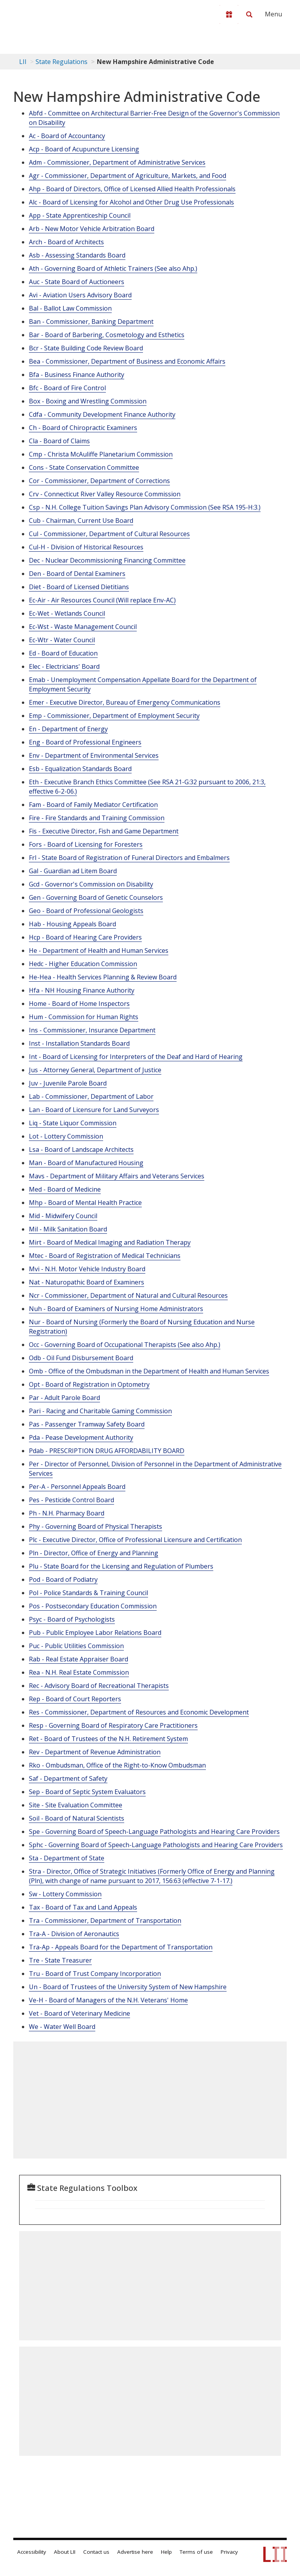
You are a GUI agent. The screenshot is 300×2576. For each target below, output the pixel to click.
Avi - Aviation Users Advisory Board (80, 295)
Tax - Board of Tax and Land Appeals (83, 1907)
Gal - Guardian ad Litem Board (73, 871)
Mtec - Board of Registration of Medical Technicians (104, 1255)
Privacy (229, 2551)
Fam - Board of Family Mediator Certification (93, 804)
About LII (64, 2551)
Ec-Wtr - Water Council (62, 640)
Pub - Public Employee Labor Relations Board (95, 1632)
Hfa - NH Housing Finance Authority (81, 990)
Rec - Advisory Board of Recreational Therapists (99, 1685)
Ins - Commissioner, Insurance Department (92, 1030)
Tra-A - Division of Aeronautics (74, 1933)
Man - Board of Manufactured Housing (86, 1162)
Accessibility (31, 2551)
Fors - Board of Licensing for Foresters (86, 844)
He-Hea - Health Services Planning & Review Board (103, 977)
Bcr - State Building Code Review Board (86, 348)
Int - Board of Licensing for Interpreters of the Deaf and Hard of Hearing (136, 1056)
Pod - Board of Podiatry (63, 1579)
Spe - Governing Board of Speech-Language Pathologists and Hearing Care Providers (154, 1831)
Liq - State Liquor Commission (72, 1123)
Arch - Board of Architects (66, 242)
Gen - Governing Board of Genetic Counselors (96, 897)
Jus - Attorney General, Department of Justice (95, 1070)
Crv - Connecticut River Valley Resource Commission (104, 494)
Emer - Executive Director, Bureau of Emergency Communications (124, 702)
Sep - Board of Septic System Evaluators (87, 1791)
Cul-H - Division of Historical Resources (86, 547)
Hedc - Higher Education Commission (83, 963)
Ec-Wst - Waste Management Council (83, 626)
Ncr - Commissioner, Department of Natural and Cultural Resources (128, 1295)
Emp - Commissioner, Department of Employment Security (114, 715)
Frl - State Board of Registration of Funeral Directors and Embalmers (129, 857)
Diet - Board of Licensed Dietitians (79, 587)
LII (23, 61)
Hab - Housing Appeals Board (72, 924)
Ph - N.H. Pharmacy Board (66, 1513)
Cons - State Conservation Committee (84, 467)
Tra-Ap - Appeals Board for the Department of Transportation (120, 1947)
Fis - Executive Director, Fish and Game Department (104, 831)
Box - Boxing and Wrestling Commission (87, 401)
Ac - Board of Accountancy (67, 135)
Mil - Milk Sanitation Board (68, 1229)
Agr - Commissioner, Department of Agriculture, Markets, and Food (127, 175)
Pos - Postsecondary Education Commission (93, 1606)
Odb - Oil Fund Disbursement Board (81, 1358)
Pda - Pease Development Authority (81, 1437)
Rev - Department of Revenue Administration (95, 1752)
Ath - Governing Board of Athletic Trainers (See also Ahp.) (113, 268)
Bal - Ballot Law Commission (70, 308)
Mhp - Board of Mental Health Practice (85, 1202)
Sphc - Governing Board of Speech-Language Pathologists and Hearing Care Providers (156, 1845)
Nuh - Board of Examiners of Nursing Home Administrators (116, 1308)
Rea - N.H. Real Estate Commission (79, 1672)
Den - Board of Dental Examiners (77, 573)
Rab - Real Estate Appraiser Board (78, 1659)
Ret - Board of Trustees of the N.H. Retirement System (108, 1738)
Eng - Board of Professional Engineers (85, 742)
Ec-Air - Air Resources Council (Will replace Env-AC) (102, 600)
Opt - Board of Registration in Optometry (89, 1384)
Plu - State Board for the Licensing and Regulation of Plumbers (121, 1566)
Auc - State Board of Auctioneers (76, 281)
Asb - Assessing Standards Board (77, 255)
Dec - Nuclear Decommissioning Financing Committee (107, 560)
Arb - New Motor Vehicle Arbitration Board (91, 228)
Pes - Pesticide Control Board (71, 1500)
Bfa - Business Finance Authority (76, 374)
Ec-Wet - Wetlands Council (67, 613)
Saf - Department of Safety (68, 1778)
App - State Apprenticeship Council (79, 215)
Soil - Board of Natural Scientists (76, 1818)
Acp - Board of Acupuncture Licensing (84, 149)
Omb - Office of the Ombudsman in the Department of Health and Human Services (149, 1371)
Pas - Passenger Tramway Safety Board (87, 1424)
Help (166, 2551)
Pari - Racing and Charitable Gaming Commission (100, 1411)
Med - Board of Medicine (65, 1189)
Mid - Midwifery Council (63, 1216)
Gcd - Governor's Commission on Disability (91, 884)
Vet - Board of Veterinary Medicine (79, 2013)
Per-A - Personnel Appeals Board (77, 1486)
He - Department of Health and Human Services (98, 950)
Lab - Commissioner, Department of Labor (91, 1096)
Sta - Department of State (66, 1858)
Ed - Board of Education (63, 653)
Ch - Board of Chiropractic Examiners (83, 427)
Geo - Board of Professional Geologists (86, 910)
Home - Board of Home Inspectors (79, 1003)
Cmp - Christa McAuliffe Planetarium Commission (101, 454)
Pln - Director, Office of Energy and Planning (93, 1553)
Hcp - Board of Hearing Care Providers (85, 937)
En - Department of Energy (68, 729)
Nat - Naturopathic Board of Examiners (86, 1282)
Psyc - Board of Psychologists (72, 1619)
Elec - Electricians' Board (64, 666)
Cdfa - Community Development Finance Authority (102, 414)
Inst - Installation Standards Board (79, 1043)
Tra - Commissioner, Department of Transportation (105, 1920)
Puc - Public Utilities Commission (76, 1646)
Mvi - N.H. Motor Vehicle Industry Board (87, 1269)
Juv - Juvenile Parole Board (68, 1083)
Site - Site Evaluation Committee (75, 1805)
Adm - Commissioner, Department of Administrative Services (117, 162)
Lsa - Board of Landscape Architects (81, 1149)
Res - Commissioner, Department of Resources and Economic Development (139, 1712)
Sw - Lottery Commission (65, 1894)
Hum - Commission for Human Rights (83, 1017)
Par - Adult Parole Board (64, 1397)
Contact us (96, 2551)
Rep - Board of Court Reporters (75, 1699)
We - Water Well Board (62, 2026)
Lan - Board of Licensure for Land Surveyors (94, 1109)
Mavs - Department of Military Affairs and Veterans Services (116, 1176)
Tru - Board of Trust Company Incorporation (95, 1973)
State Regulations (62, 61)
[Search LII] (249, 14)
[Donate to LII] (229, 14)
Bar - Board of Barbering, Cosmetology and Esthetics (106, 334)
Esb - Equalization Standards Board (80, 768)
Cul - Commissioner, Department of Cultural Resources (109, 533)
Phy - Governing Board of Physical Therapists (95, 1526)
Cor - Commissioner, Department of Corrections (99, 480)
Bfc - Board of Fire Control (67, 388)
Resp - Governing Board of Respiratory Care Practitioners (113, 1725)
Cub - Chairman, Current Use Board (81, 520)
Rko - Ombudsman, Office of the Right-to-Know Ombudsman (117, 1765)
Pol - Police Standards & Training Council (88, 1592)
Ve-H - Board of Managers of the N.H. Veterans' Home (108, 2000)
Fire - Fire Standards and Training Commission (96, 818)
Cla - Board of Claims (59, 441)
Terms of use (196, 2551)
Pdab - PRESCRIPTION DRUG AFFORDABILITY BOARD (106, 1450)
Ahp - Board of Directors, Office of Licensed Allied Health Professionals (132, 189)
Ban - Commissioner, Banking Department (91, 321)
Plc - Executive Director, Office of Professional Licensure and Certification (135, 1539)
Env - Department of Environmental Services (94, 755)
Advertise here (135, 2551)
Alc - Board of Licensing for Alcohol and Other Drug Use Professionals (131, 202)
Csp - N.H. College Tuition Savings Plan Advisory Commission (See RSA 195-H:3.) (145, 507)
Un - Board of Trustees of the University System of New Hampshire (128, 1987)
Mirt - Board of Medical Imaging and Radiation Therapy (110, 1242)
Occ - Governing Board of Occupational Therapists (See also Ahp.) (124, 1344)
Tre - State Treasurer (60, 1960)
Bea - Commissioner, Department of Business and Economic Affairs (127, 361)
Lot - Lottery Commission (66, 1136)
